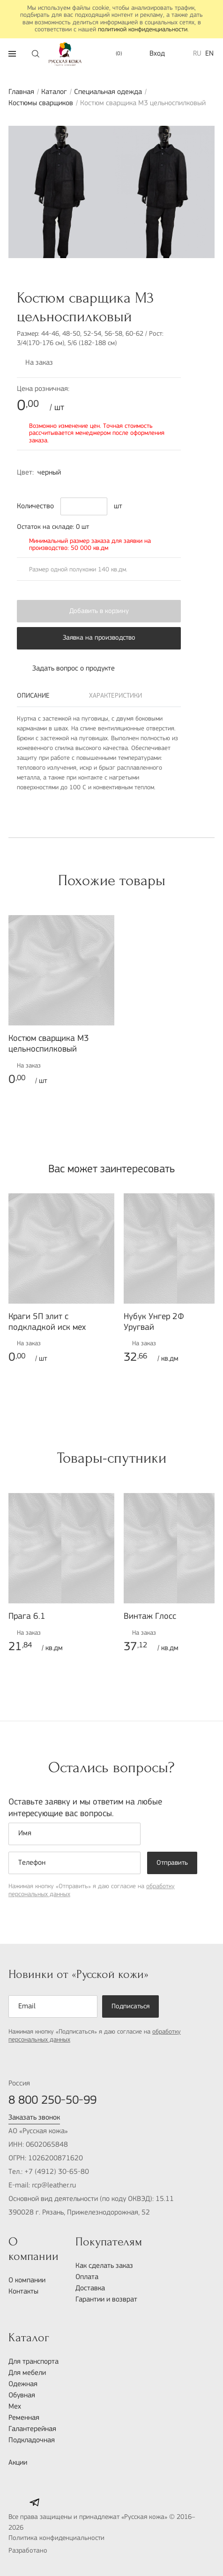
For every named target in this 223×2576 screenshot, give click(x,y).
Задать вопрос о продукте (66, 668)
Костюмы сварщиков (40, 103)
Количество (35, 506)
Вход (157, 54)
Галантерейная (32, 2429)
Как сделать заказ (104, 2266)
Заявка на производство (99, 638)
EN (209, 54)
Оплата (86, 2277)
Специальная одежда (108, 92)
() (114, 54)
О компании (26, 2280)
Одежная (22, 2384)
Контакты (23, 2291)
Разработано (48, 2551)
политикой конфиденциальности (142, 29)
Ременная (23, 2418)
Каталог (54, 92)
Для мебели (27, 2373)
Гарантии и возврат (106, 2299)
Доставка (90, 2288)
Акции (17, 2463)
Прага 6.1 (26, 1616)
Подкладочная (31, 2440)
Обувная (21, 2395)
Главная (21, 92)
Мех (14, 2406)
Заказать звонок (34, 2117)
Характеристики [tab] (115, 696)
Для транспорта (33, 2362)
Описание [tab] (33, 696)
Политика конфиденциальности (56, 2538)
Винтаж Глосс (150, 1616)
